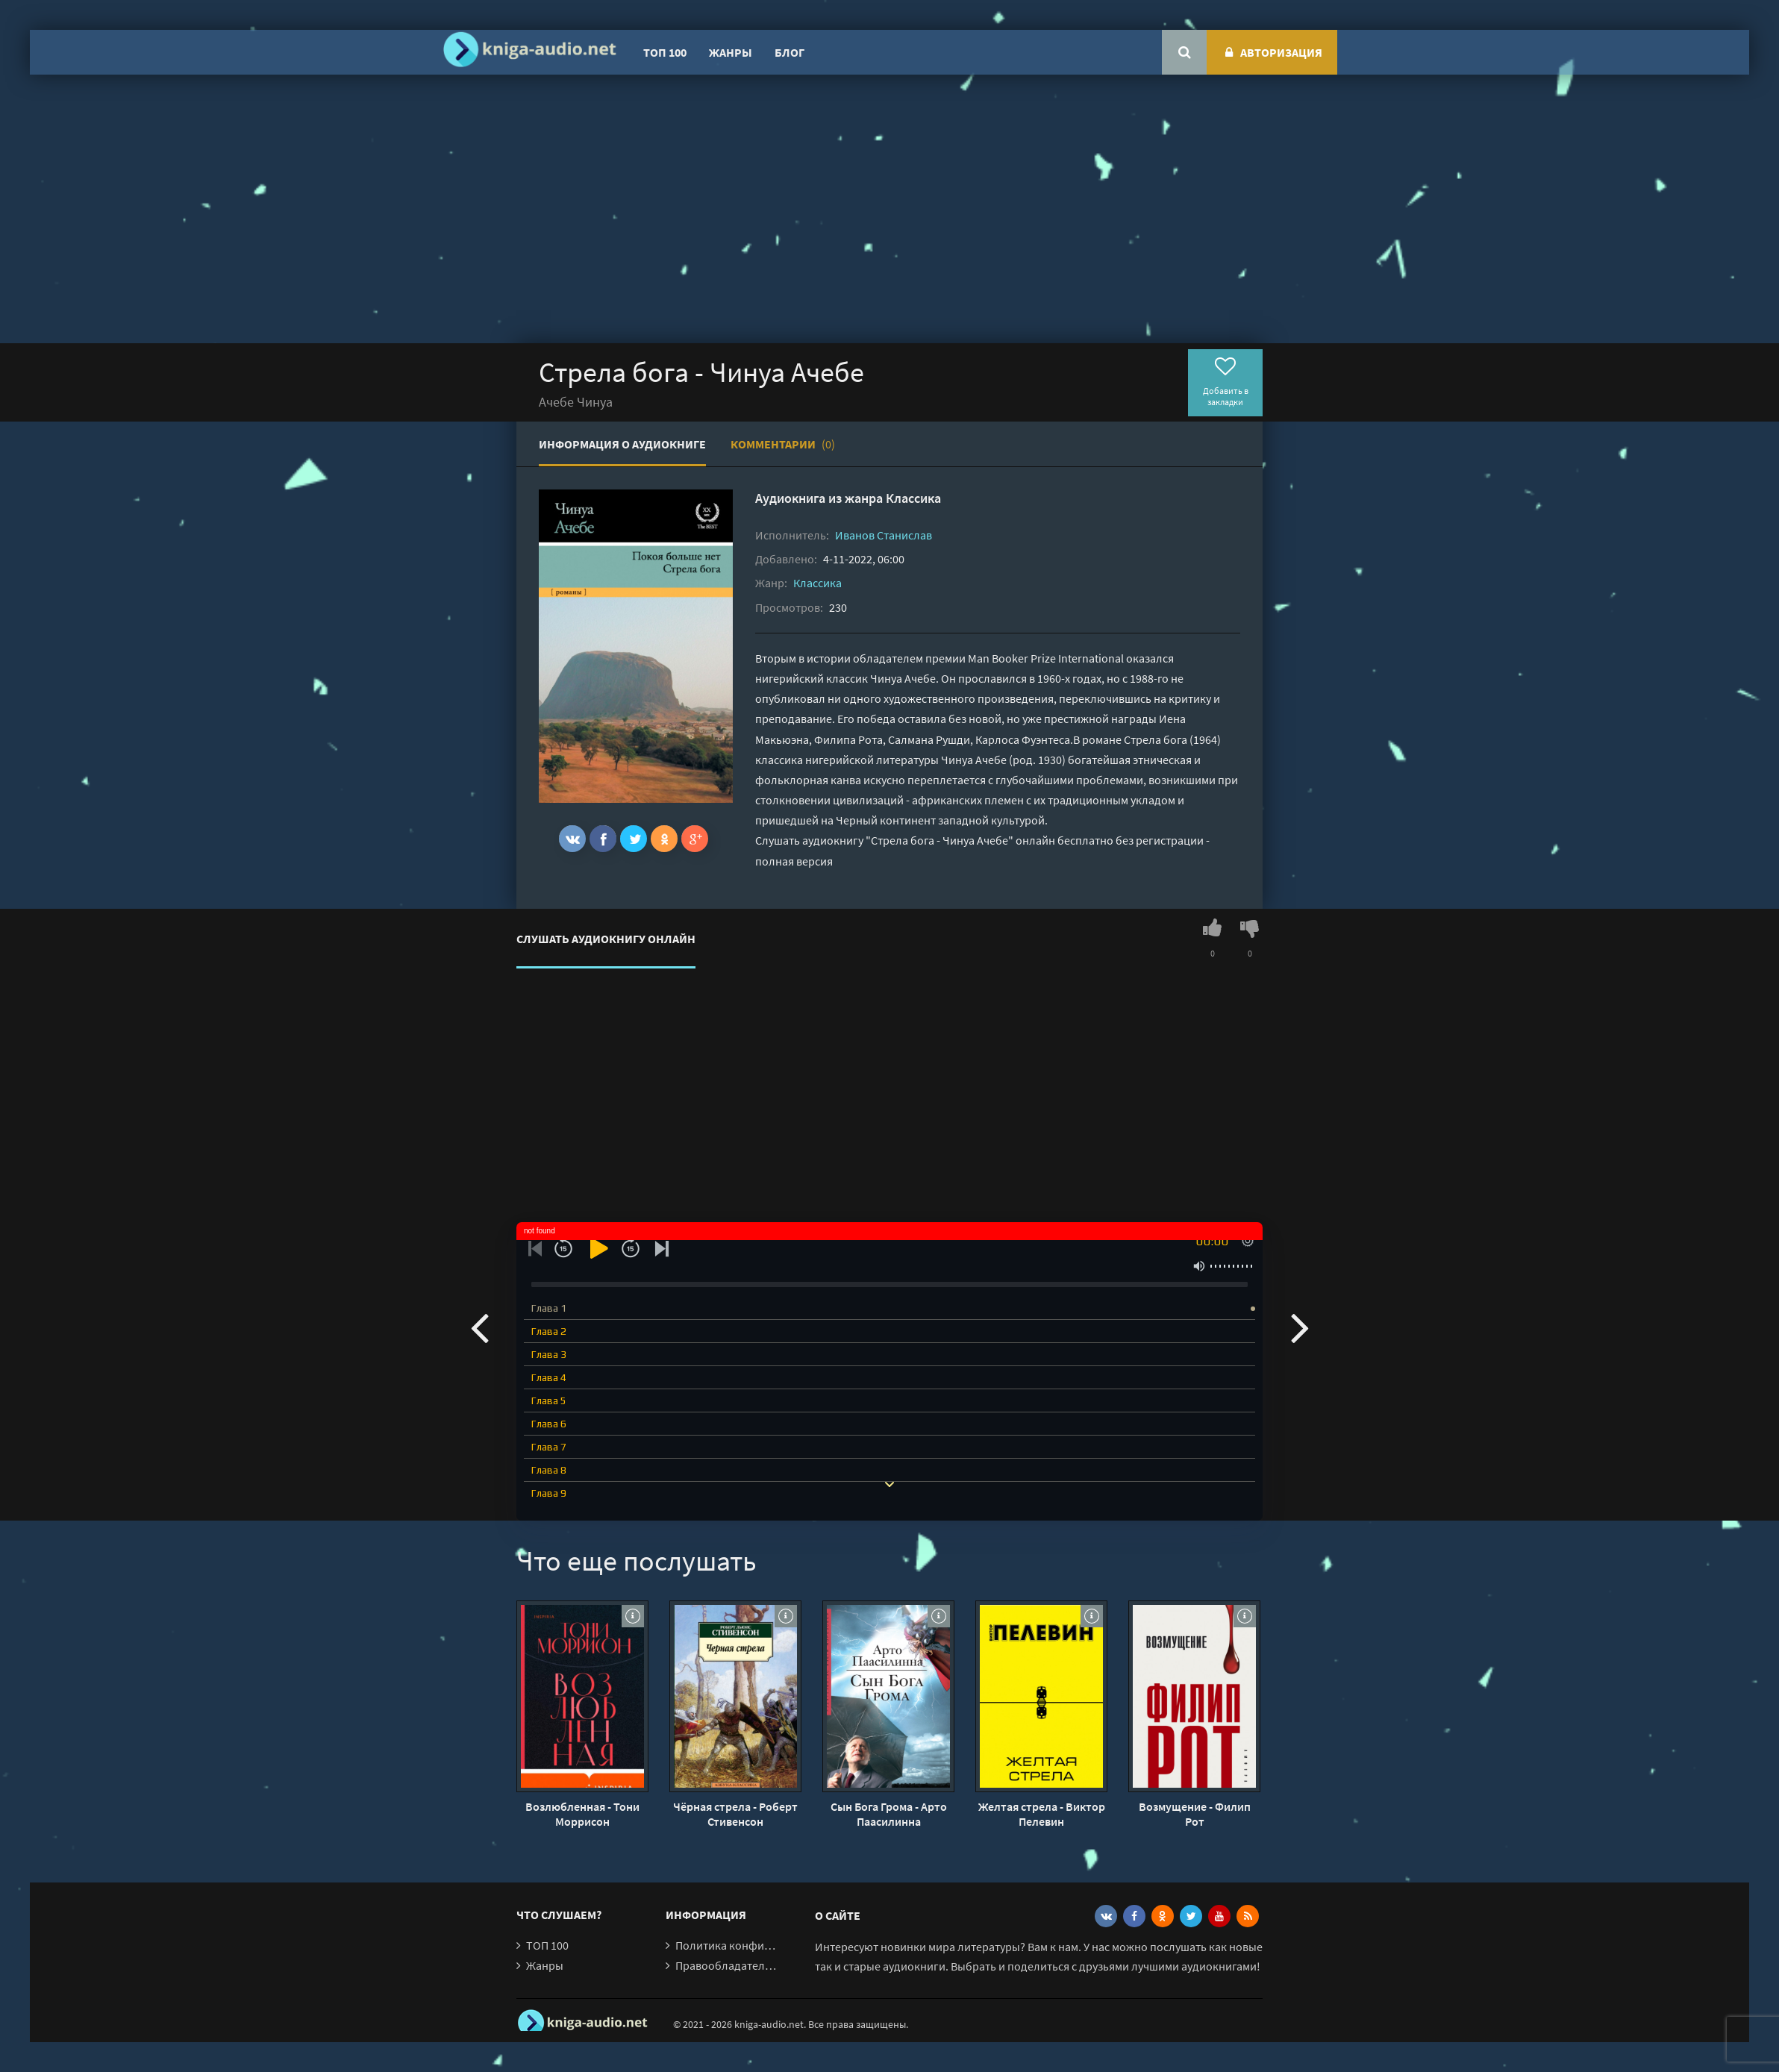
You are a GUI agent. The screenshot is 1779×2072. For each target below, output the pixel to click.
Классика (913, 498)
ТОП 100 (665, 52)
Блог (789, 52)
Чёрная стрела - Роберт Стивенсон (735, 1814)
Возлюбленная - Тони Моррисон (582, 1814)
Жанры (730, 52)
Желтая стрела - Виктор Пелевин (1041, 1814)
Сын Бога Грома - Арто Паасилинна (889, 1814)
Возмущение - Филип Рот (1195, 1814)
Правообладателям (726, 1965)
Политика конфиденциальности (760, 1945)
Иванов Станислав (883, 535)
